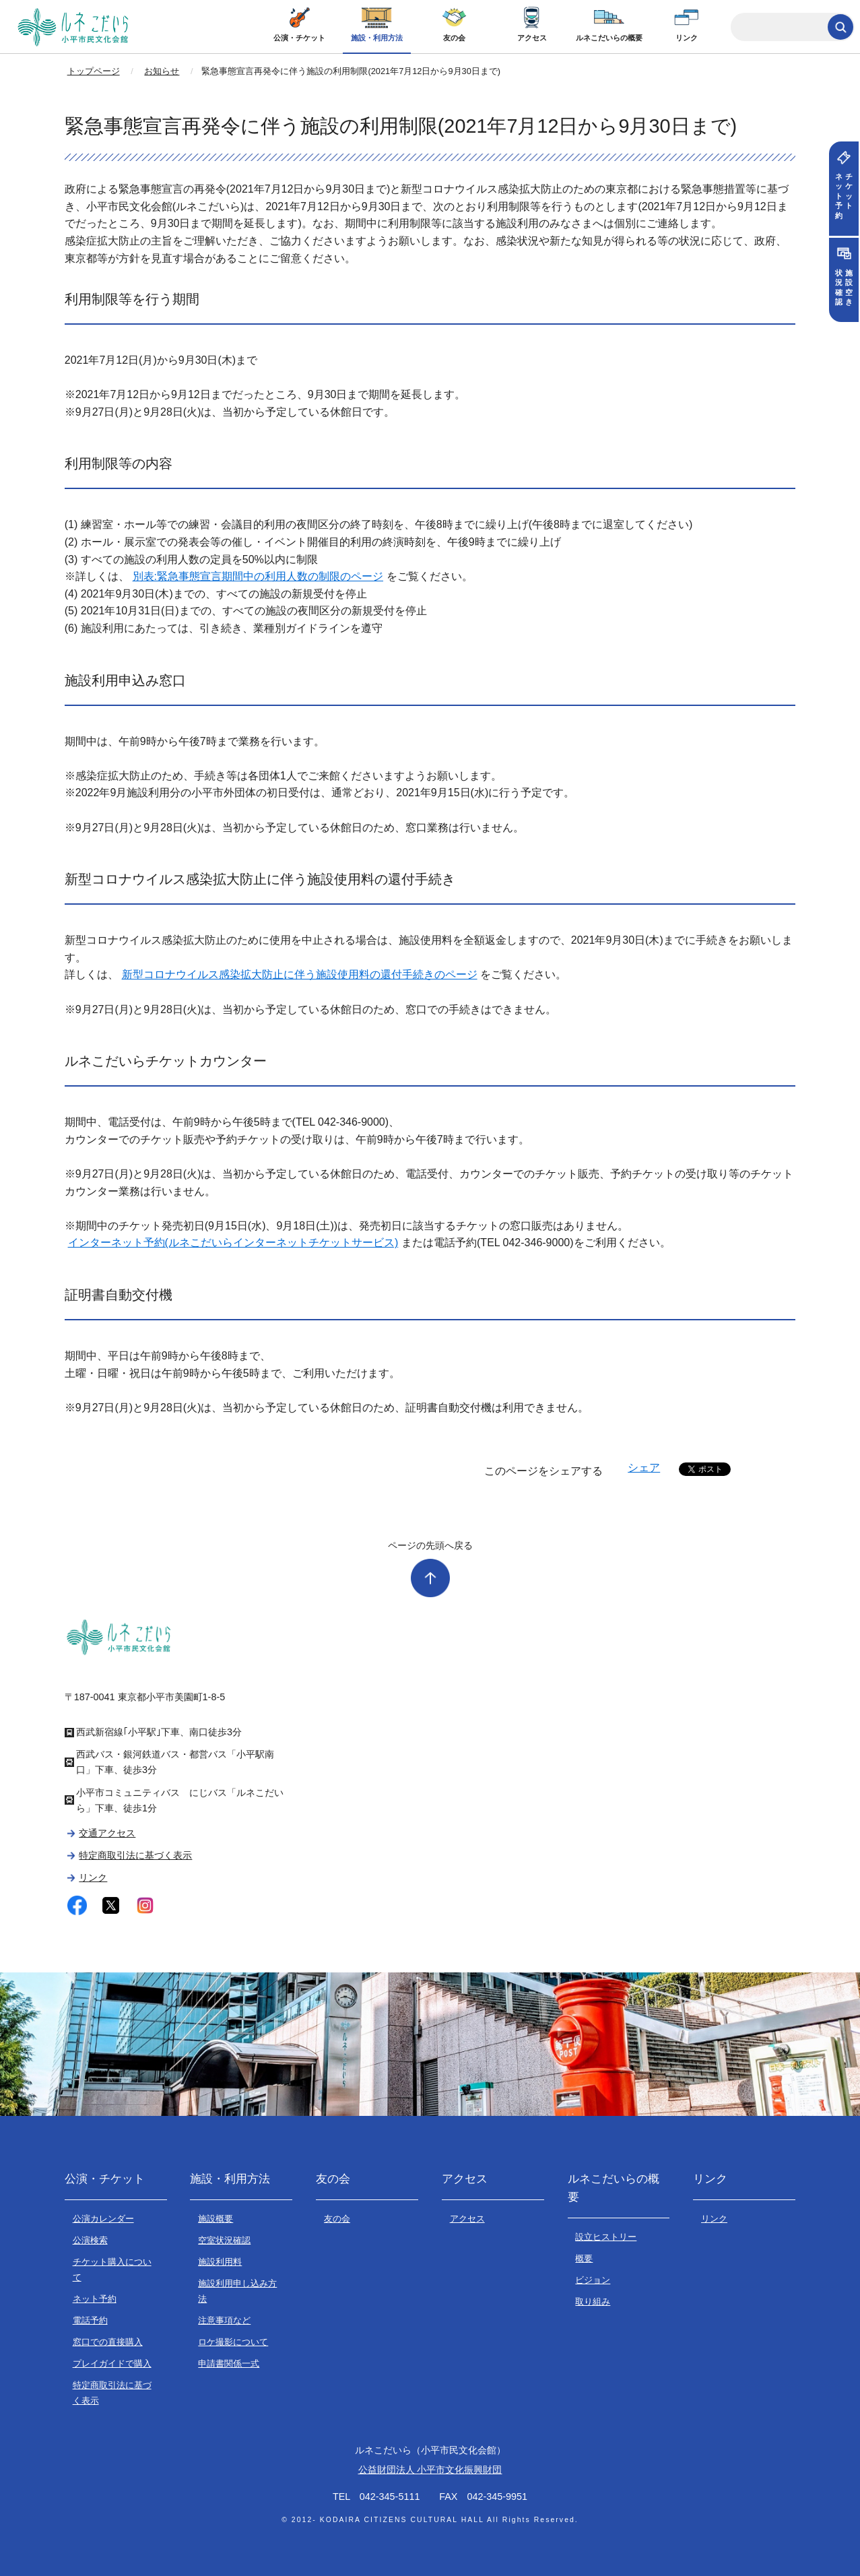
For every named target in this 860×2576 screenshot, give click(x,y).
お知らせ (161, 71)
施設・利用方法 (377, 38)
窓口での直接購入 (108, 2342)
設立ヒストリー (605, 2237)
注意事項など (224, 2320)
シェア (644, 1467)
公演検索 (90, 2240)
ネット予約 (95, 2299)
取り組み (592, 2301)
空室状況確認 (224, 2240)
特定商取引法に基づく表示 (135, 1855)
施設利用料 (220, 2262)
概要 (584, 2258)
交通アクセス (107, 1833)
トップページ (93, 71)
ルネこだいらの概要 (609, 38)
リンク (686, 38)
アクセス (532, 38)
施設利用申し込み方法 (237, 2291)
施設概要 (215, 2219)
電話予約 (90, 2320)
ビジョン (592, 2280)
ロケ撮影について (233, 2342)
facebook (77, 1905)
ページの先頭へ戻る (430, 1545)
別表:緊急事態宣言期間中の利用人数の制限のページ (258, 576)
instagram (145, 1905)
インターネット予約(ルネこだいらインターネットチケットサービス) (233, 1242)
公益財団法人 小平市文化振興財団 (430, 2469)
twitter (111, 1905)
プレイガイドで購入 (112, 2363)
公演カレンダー (103, 2219)
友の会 (454, 38)
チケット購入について (112, 2269)
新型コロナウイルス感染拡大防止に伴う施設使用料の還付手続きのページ (299, 974)
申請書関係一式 (228, 2363)
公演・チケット (299, 38)
